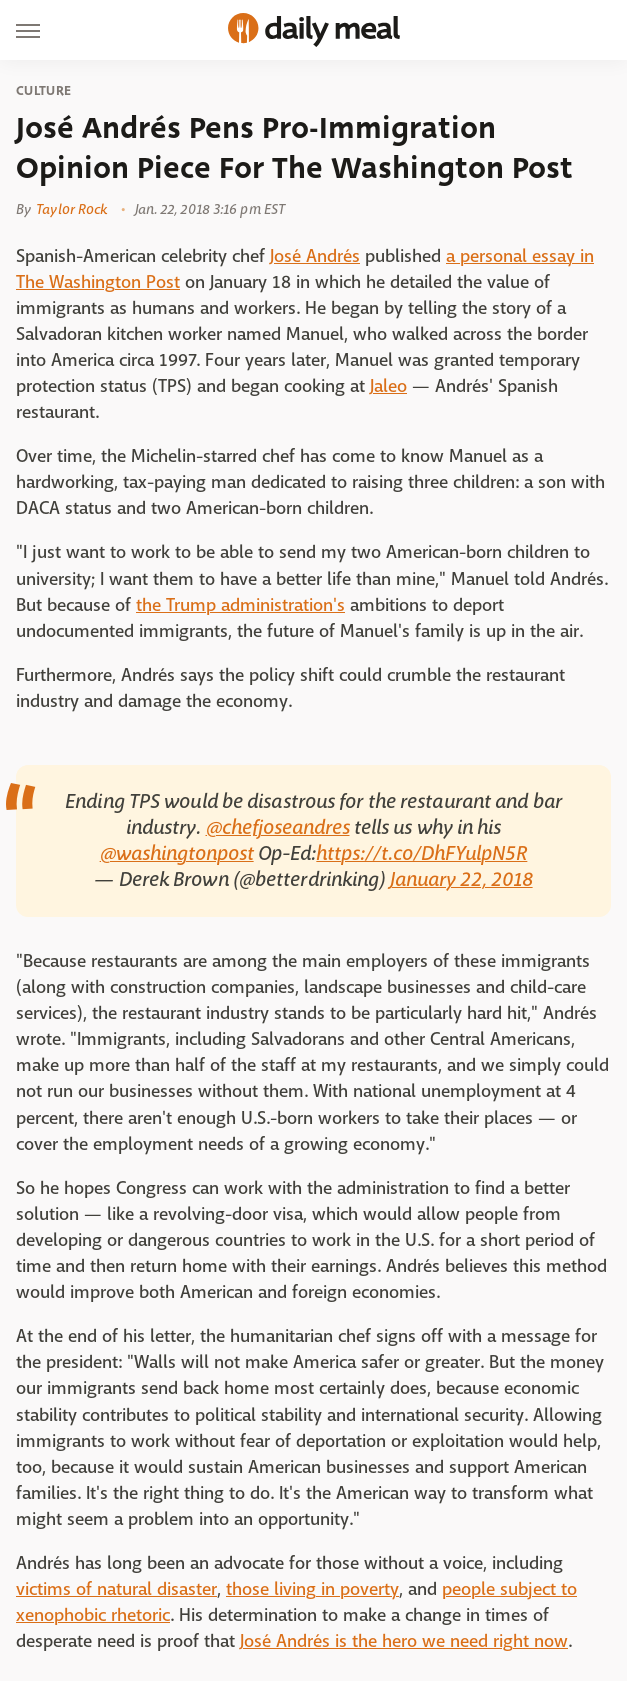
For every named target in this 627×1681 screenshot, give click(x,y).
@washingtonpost (177, 853)
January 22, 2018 (461, 879)
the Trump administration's (240, 605)
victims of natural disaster (116, 1589)
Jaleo (388, 386)
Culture (43, 91)
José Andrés (315, 256)
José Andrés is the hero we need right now (404, 1641)
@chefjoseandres (278, 827)
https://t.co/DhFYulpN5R (421, 853)
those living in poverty (312, 1589)
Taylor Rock (71, 209)
